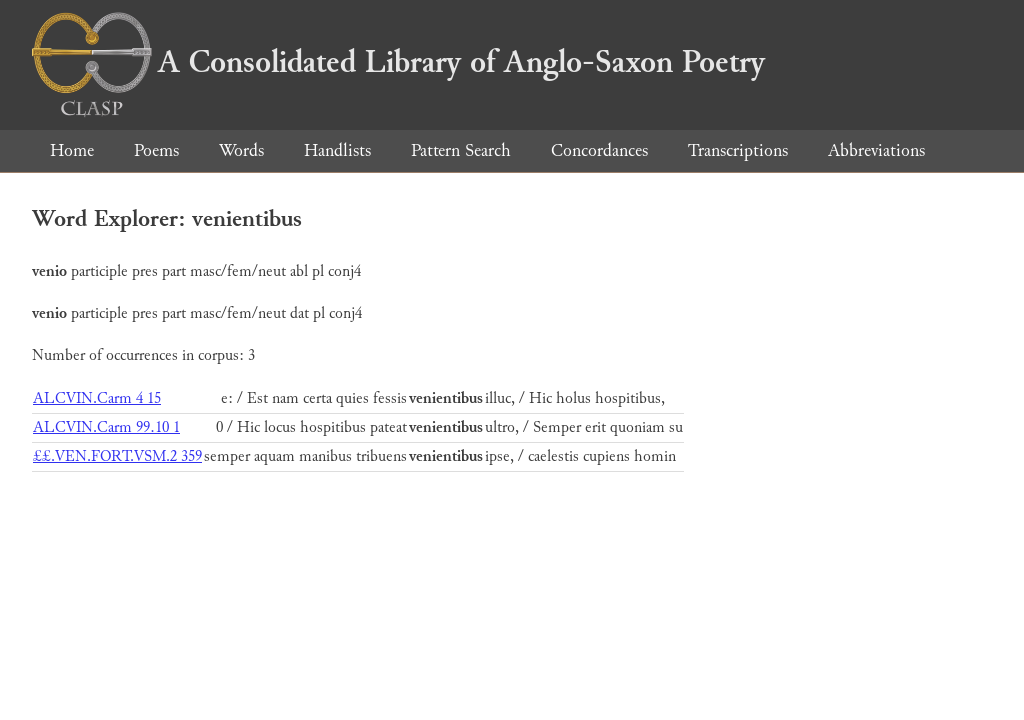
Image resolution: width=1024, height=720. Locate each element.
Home (72, 150)
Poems (156, 150)
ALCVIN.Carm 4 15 (97, 398)
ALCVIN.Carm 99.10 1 (106, 427)
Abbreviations (876, 150)
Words (241, 150)
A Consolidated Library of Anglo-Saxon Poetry (398, 62)
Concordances (599, 150)
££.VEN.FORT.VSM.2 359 (117, 456)
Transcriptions (738, 150)
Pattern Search (461, 150)
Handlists (337, 150)
